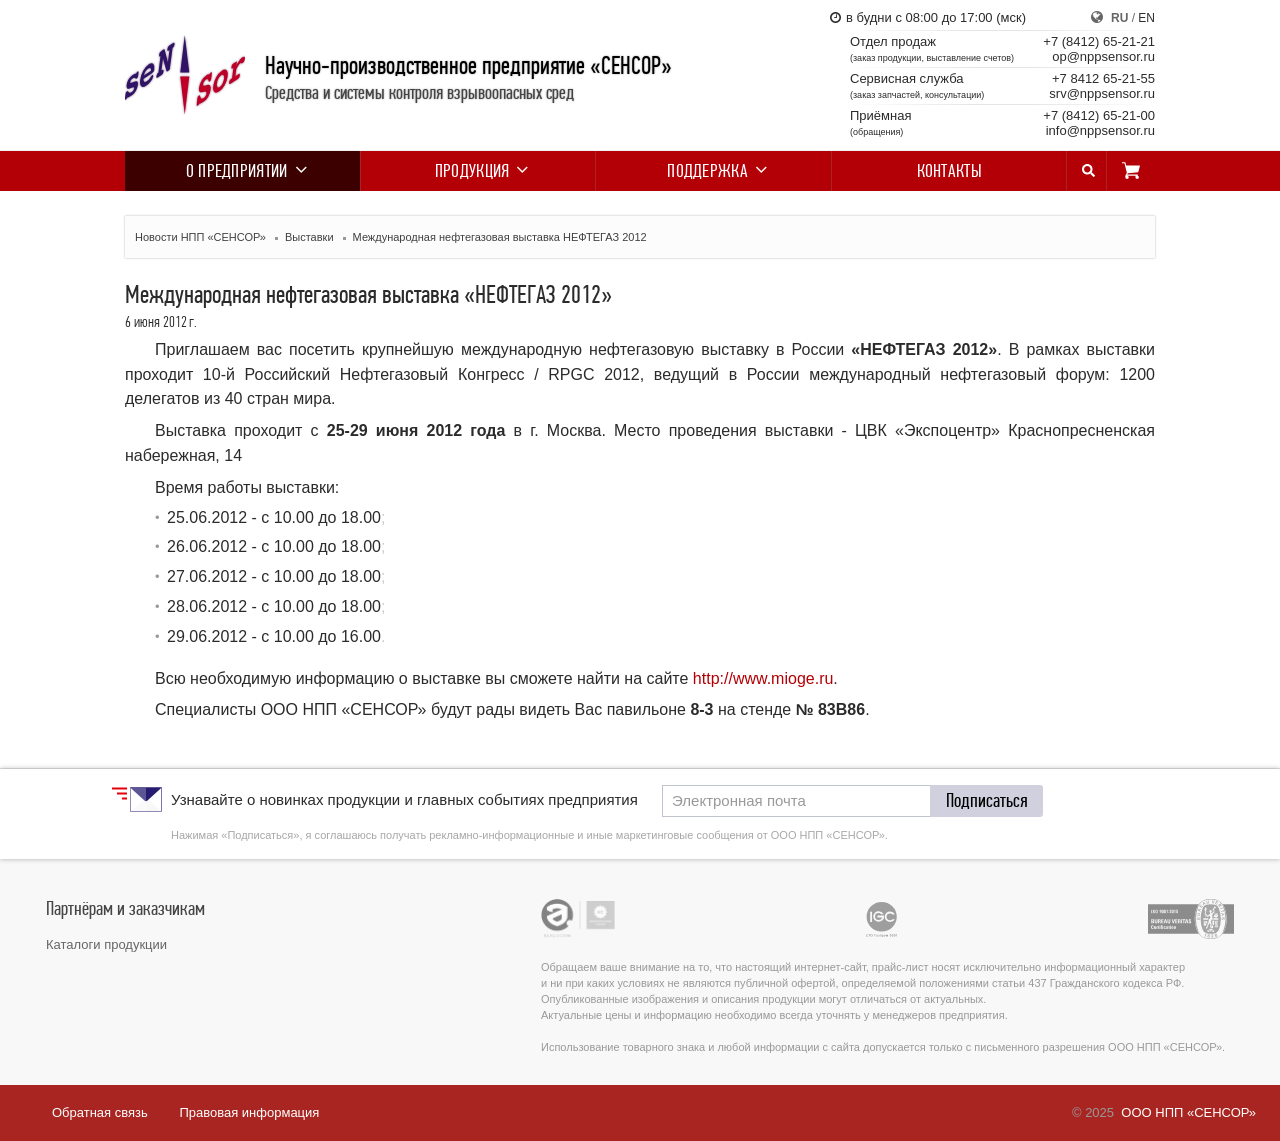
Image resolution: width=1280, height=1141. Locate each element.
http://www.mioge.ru (763, 678)
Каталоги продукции (106, 944)
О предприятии (243, 171)
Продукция (478, 171)
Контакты (949, 171)
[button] (987, 801)
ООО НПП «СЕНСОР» (1188, 1112)
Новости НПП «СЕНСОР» (200, 237)
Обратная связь (100, 1112)
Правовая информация (249, 1112)
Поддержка (713, 171)
